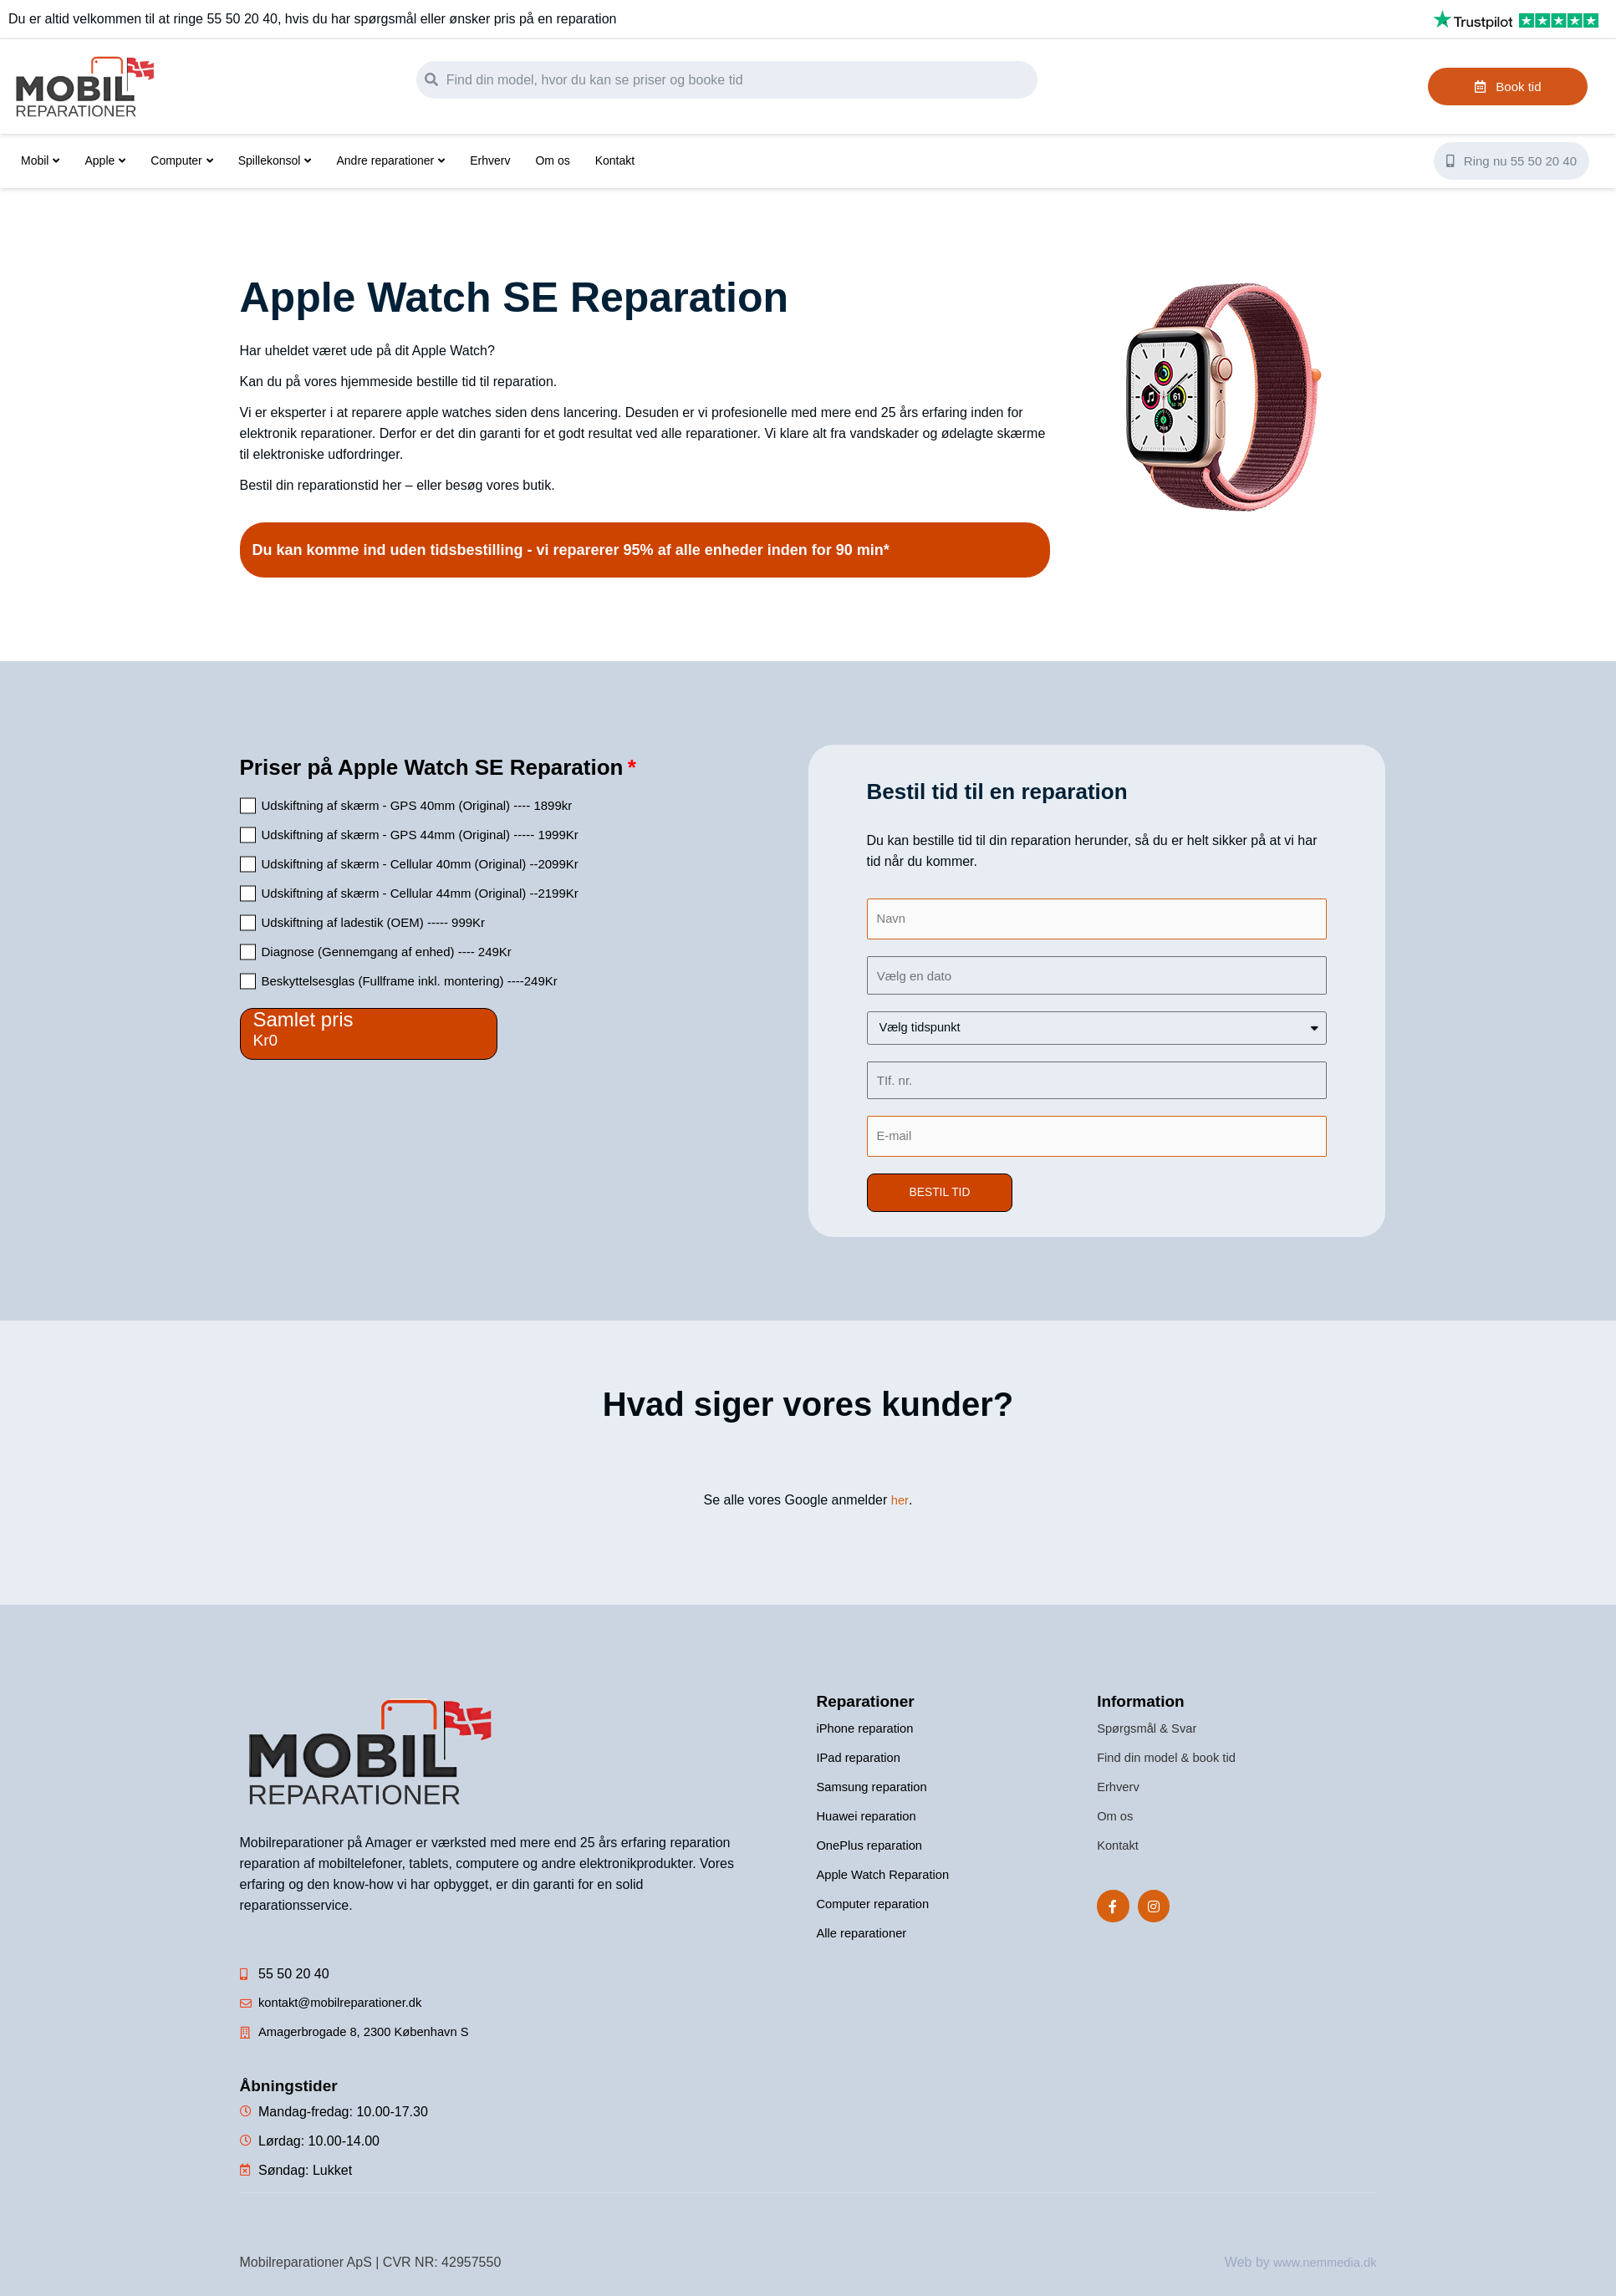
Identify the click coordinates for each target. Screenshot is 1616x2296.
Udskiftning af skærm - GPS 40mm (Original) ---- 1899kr (417, 805)
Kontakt (615, 160)
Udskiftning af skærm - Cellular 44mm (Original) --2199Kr (420, 893)
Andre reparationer (390, 160)
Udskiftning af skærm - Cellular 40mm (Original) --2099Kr (420, 864)
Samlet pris (303, 1019)
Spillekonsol (275, 160)
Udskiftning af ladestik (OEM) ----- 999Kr (374, 922)
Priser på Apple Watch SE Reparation (432, 767)
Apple (104, 160)
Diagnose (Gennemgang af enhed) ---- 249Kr (387, 951)
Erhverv (490, 160)
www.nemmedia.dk (1320, 2265)
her (899, 1504)
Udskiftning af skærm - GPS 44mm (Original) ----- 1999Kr (420, 834)
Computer (181, 160)
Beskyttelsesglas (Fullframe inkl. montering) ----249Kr (410, 981)
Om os (552, 160)
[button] (942, 1196)
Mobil (40, 160)
